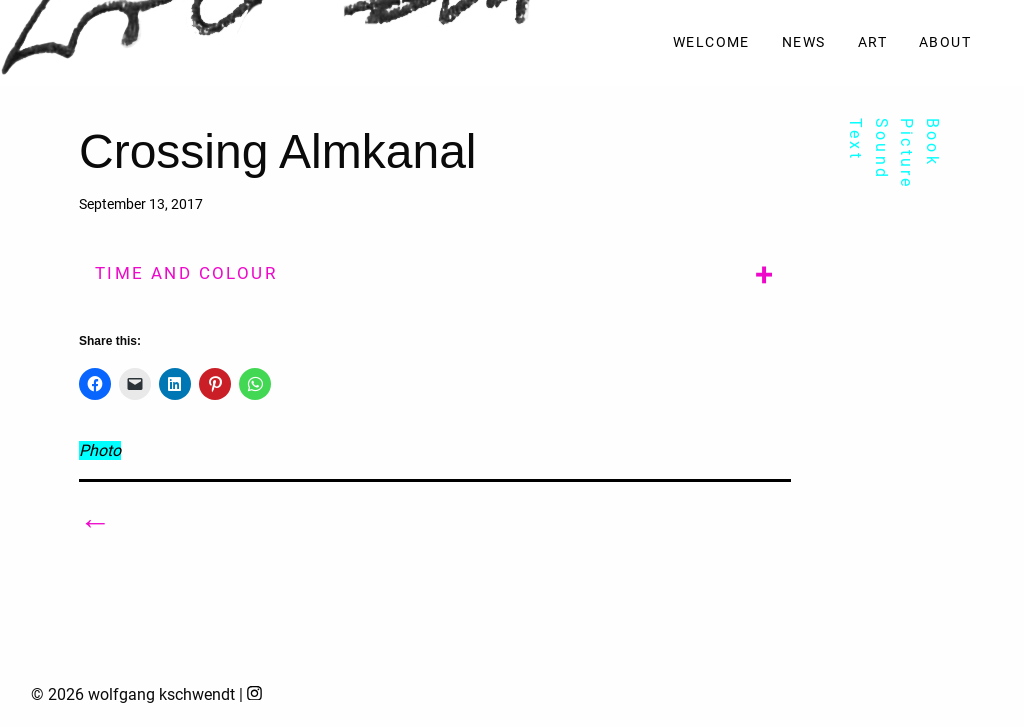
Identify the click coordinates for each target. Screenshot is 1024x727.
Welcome (711, 42)
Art (872, 42)
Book (932, 142)
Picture (906, 153)
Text (855, 139)
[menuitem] (711, 43)
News (804, 42)
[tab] (435, 271)
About (945, 42)
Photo (100, 450)
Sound (881, 149)
